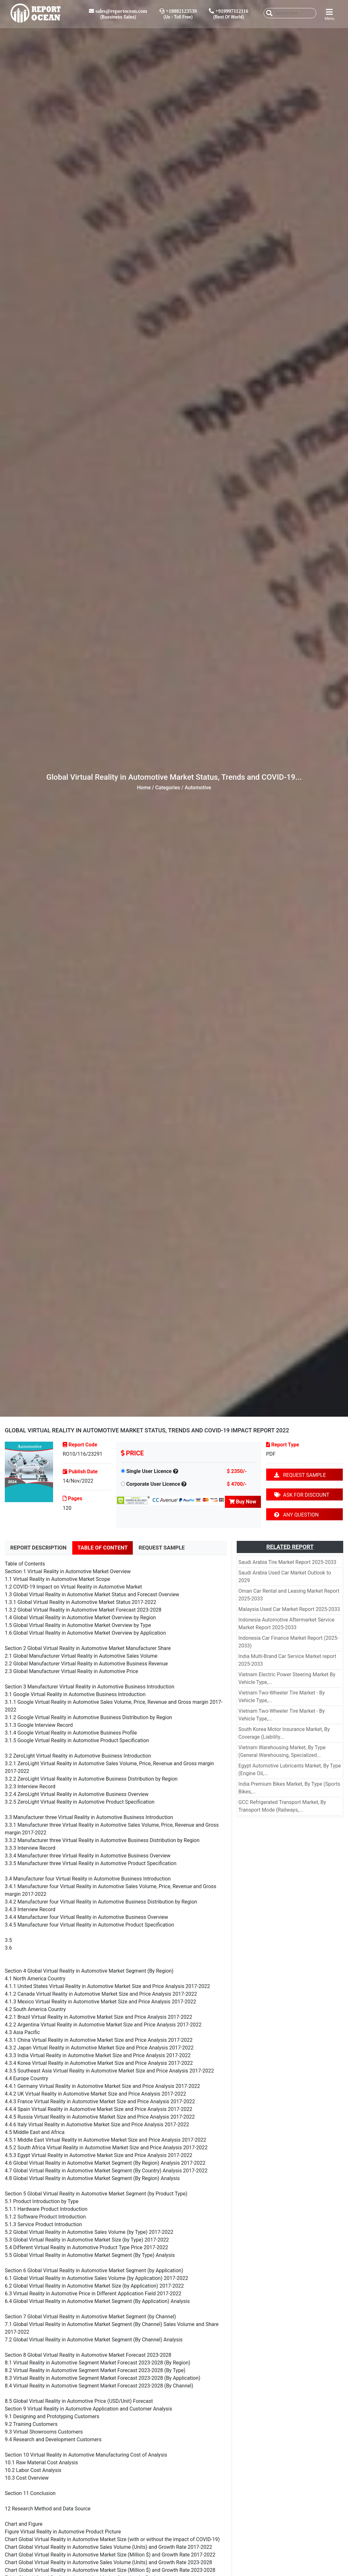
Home (144, 788)
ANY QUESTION (296, 1515)
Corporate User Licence (153, 1484)
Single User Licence (149, 1471)
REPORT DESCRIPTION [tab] (38, 1547)
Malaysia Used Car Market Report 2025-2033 (289, 1609)
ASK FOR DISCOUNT (301, 1495)
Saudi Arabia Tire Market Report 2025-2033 (287, 1562)
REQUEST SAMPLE (300, 1475)
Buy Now (242, 1502)
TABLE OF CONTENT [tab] (102, 1547)
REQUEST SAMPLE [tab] (161, 1547)
